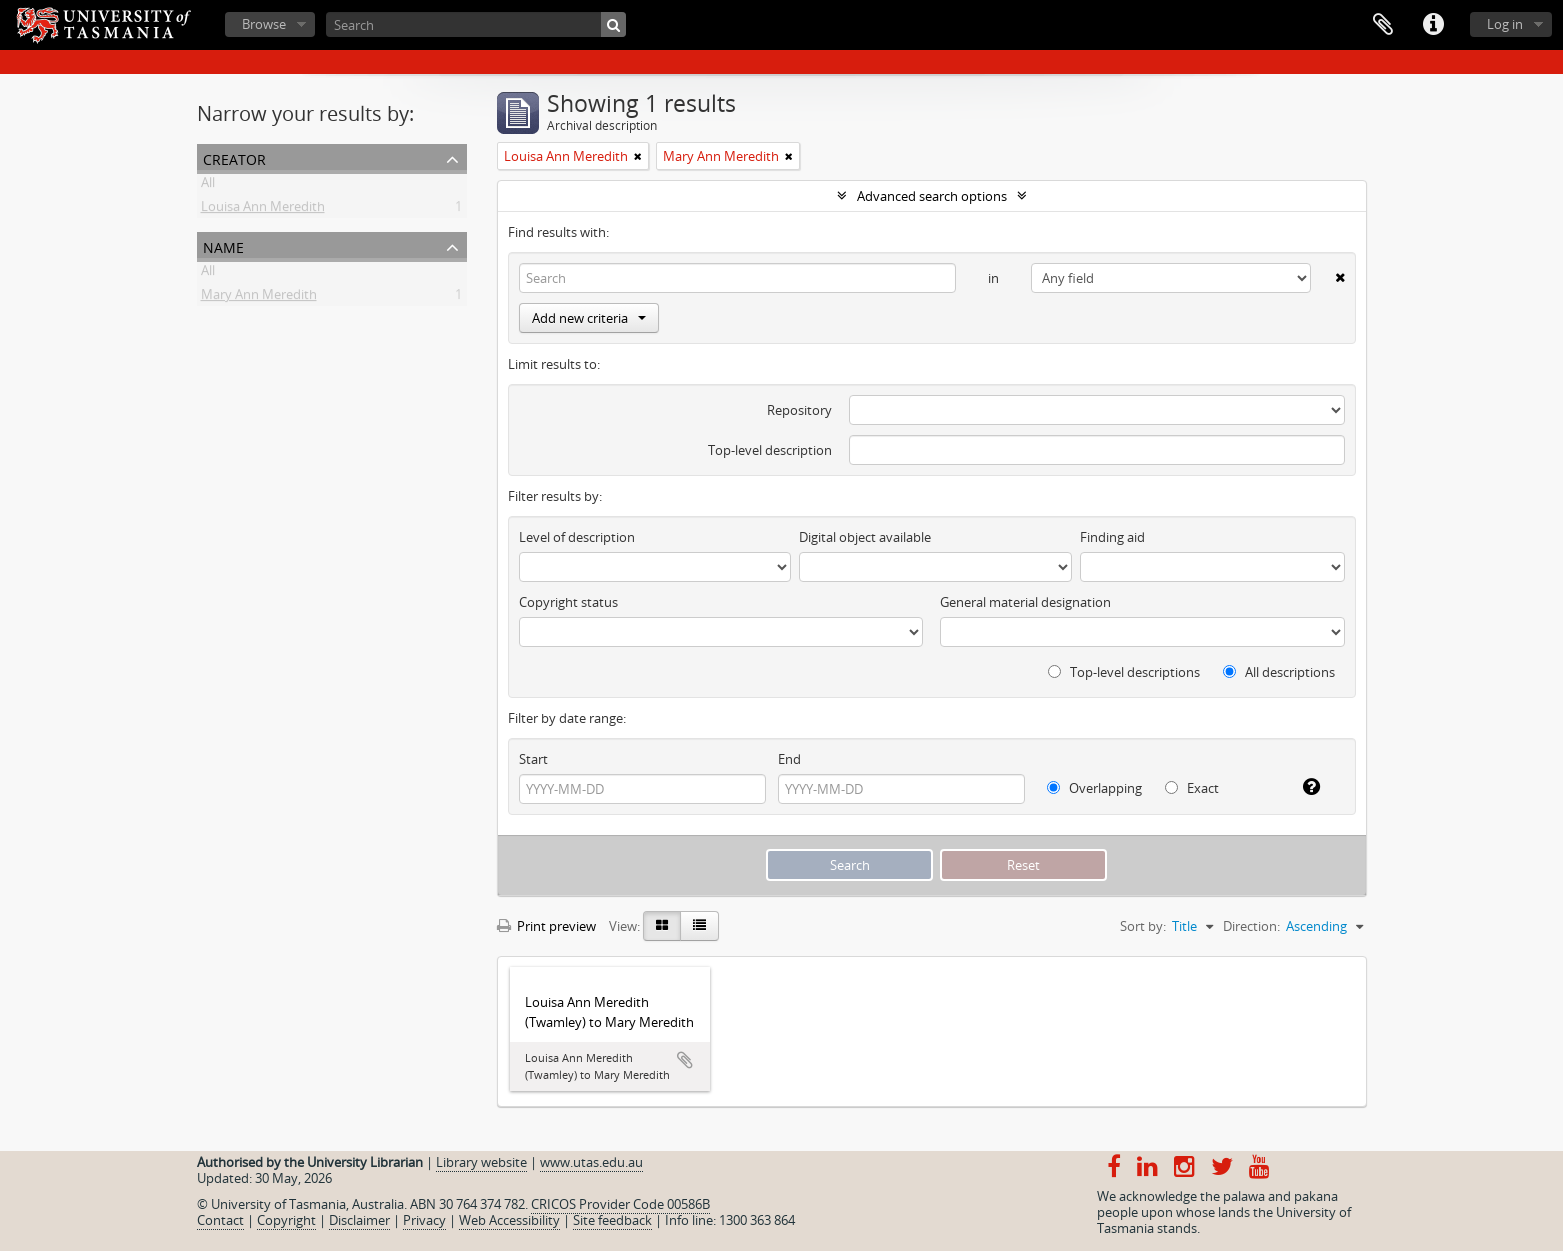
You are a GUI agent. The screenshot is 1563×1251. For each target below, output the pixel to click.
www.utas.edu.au (591, 1162)
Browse (264, 24)
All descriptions (1279, 672)
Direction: (1251, 926)
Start (533, 759)
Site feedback (612, 1220)
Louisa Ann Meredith (263, 210)
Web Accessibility (509, 1220)
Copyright (286, 1220)
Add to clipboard (685, 1060)
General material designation (1025, 602)
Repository (799, 410)
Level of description (577, 537)
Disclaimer (359, 1220)
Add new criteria (589, 318)
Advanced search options (932, 196)
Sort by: (1143, 926)
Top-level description (770, 450)
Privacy (424, 1220)
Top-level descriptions (1124, 672)
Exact (1192, 788)
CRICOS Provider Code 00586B (620, 1204)
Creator (234, 157)
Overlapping (1094, 788)
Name (223, 245)
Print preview (546, 926)
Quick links (1433, 25)
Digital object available (865, 537)
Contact (220, 1220)
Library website (481, 1162)
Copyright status (568, 602)
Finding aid (1112, 537)
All (208, 186)
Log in (1505, 24)
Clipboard (1383, 25)
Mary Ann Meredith (259, 298)
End (789, 759)
